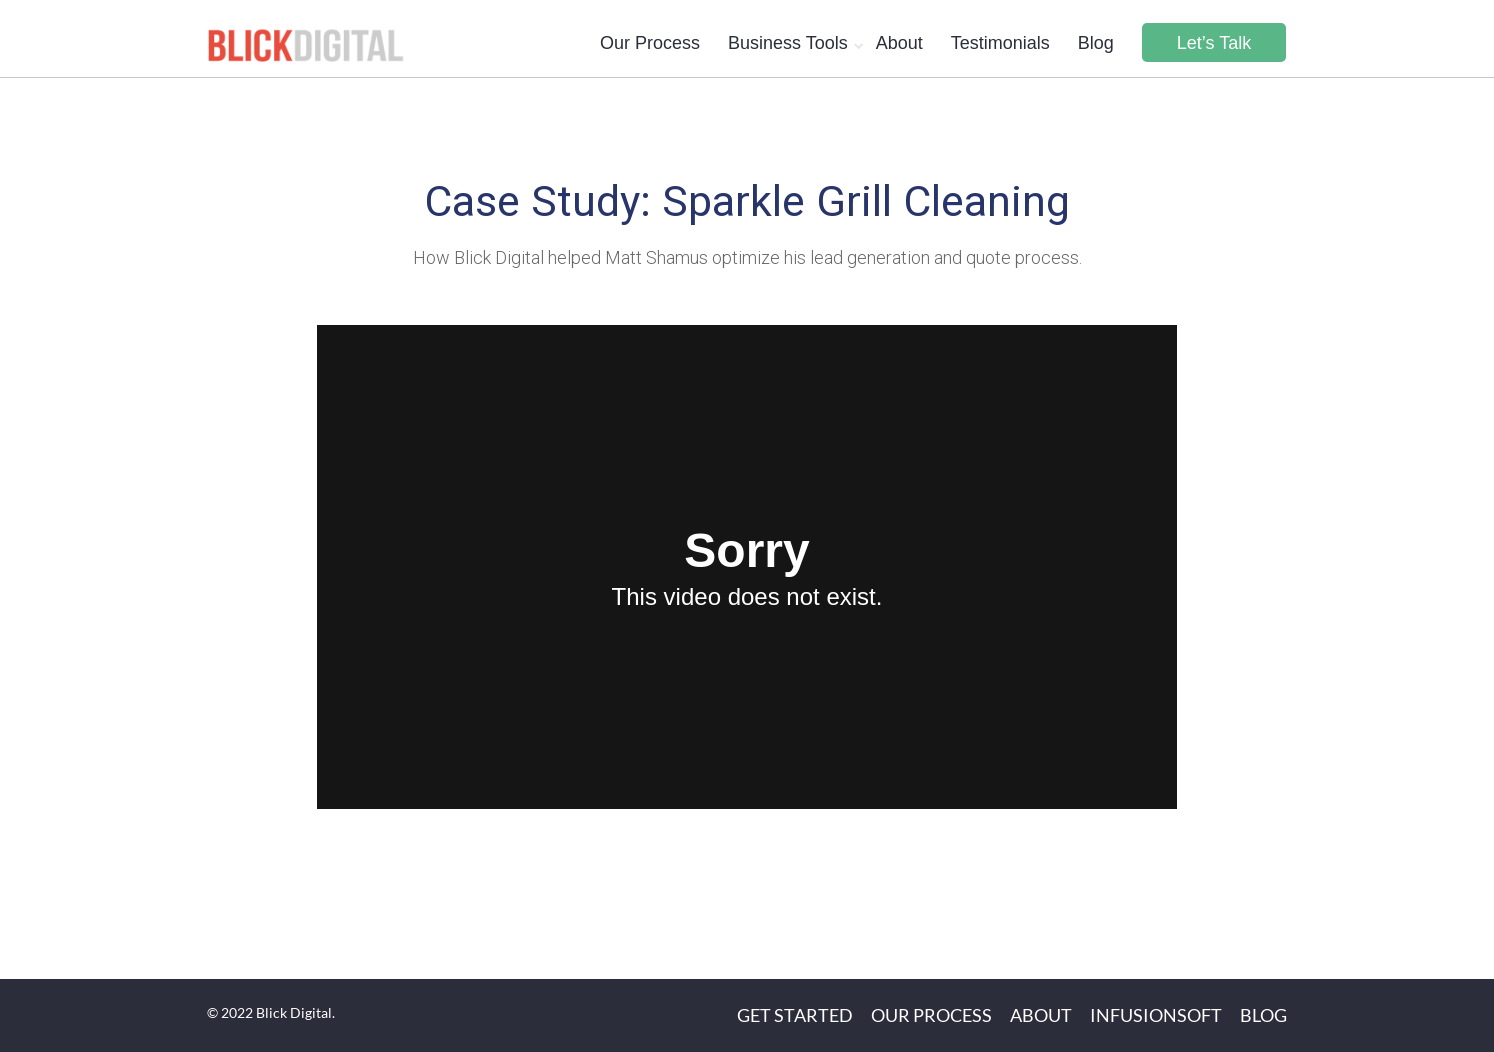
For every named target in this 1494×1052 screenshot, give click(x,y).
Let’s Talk (1214, 43)
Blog (1096, 43)
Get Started (795, 1015)
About (899, 43)
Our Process (650, 43)
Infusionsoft (1156, 1015)
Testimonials (1000, 43)
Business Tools (788, 43)
